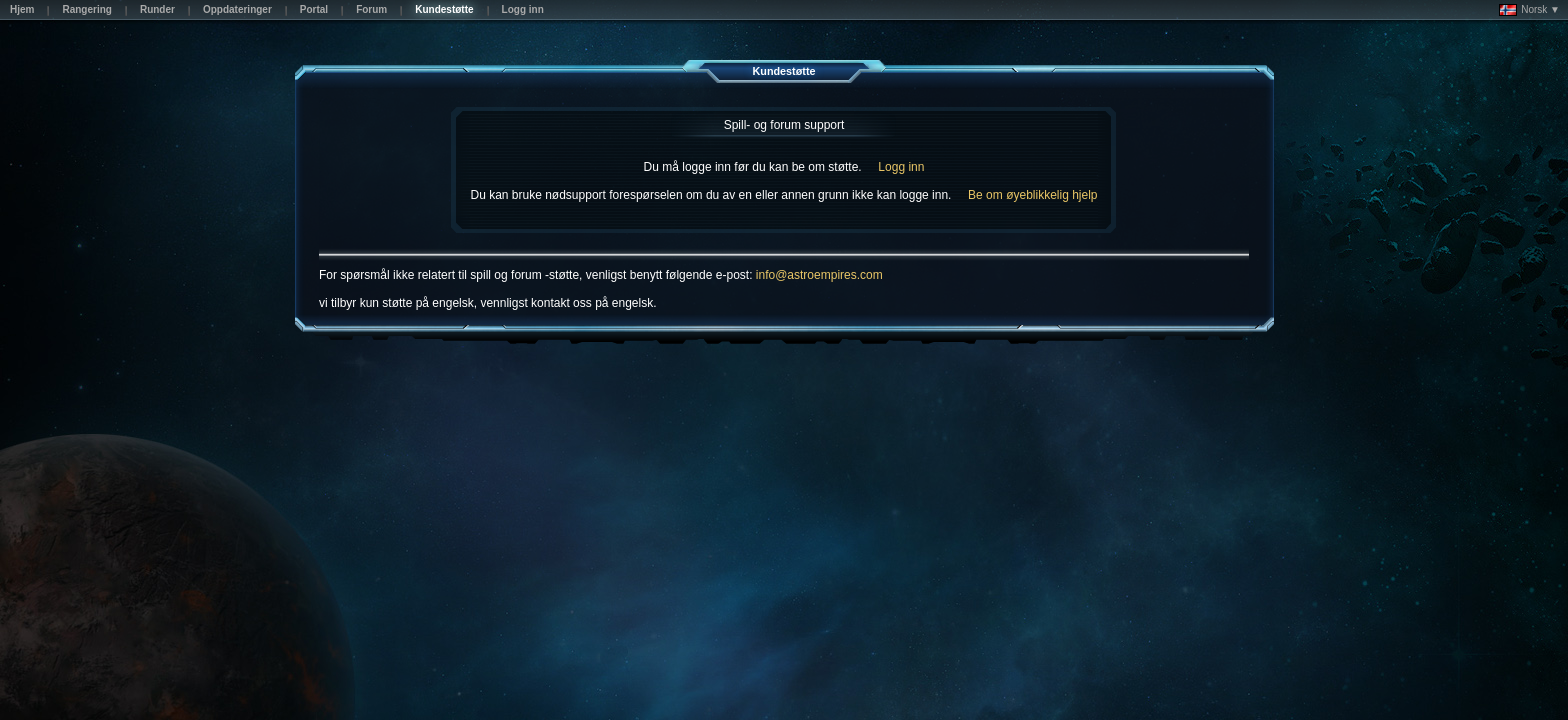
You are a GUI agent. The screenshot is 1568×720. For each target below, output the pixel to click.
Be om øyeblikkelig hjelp (1032, 195)
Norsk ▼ (1529, 10)
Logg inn (901, 167)
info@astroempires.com (819, 275)
